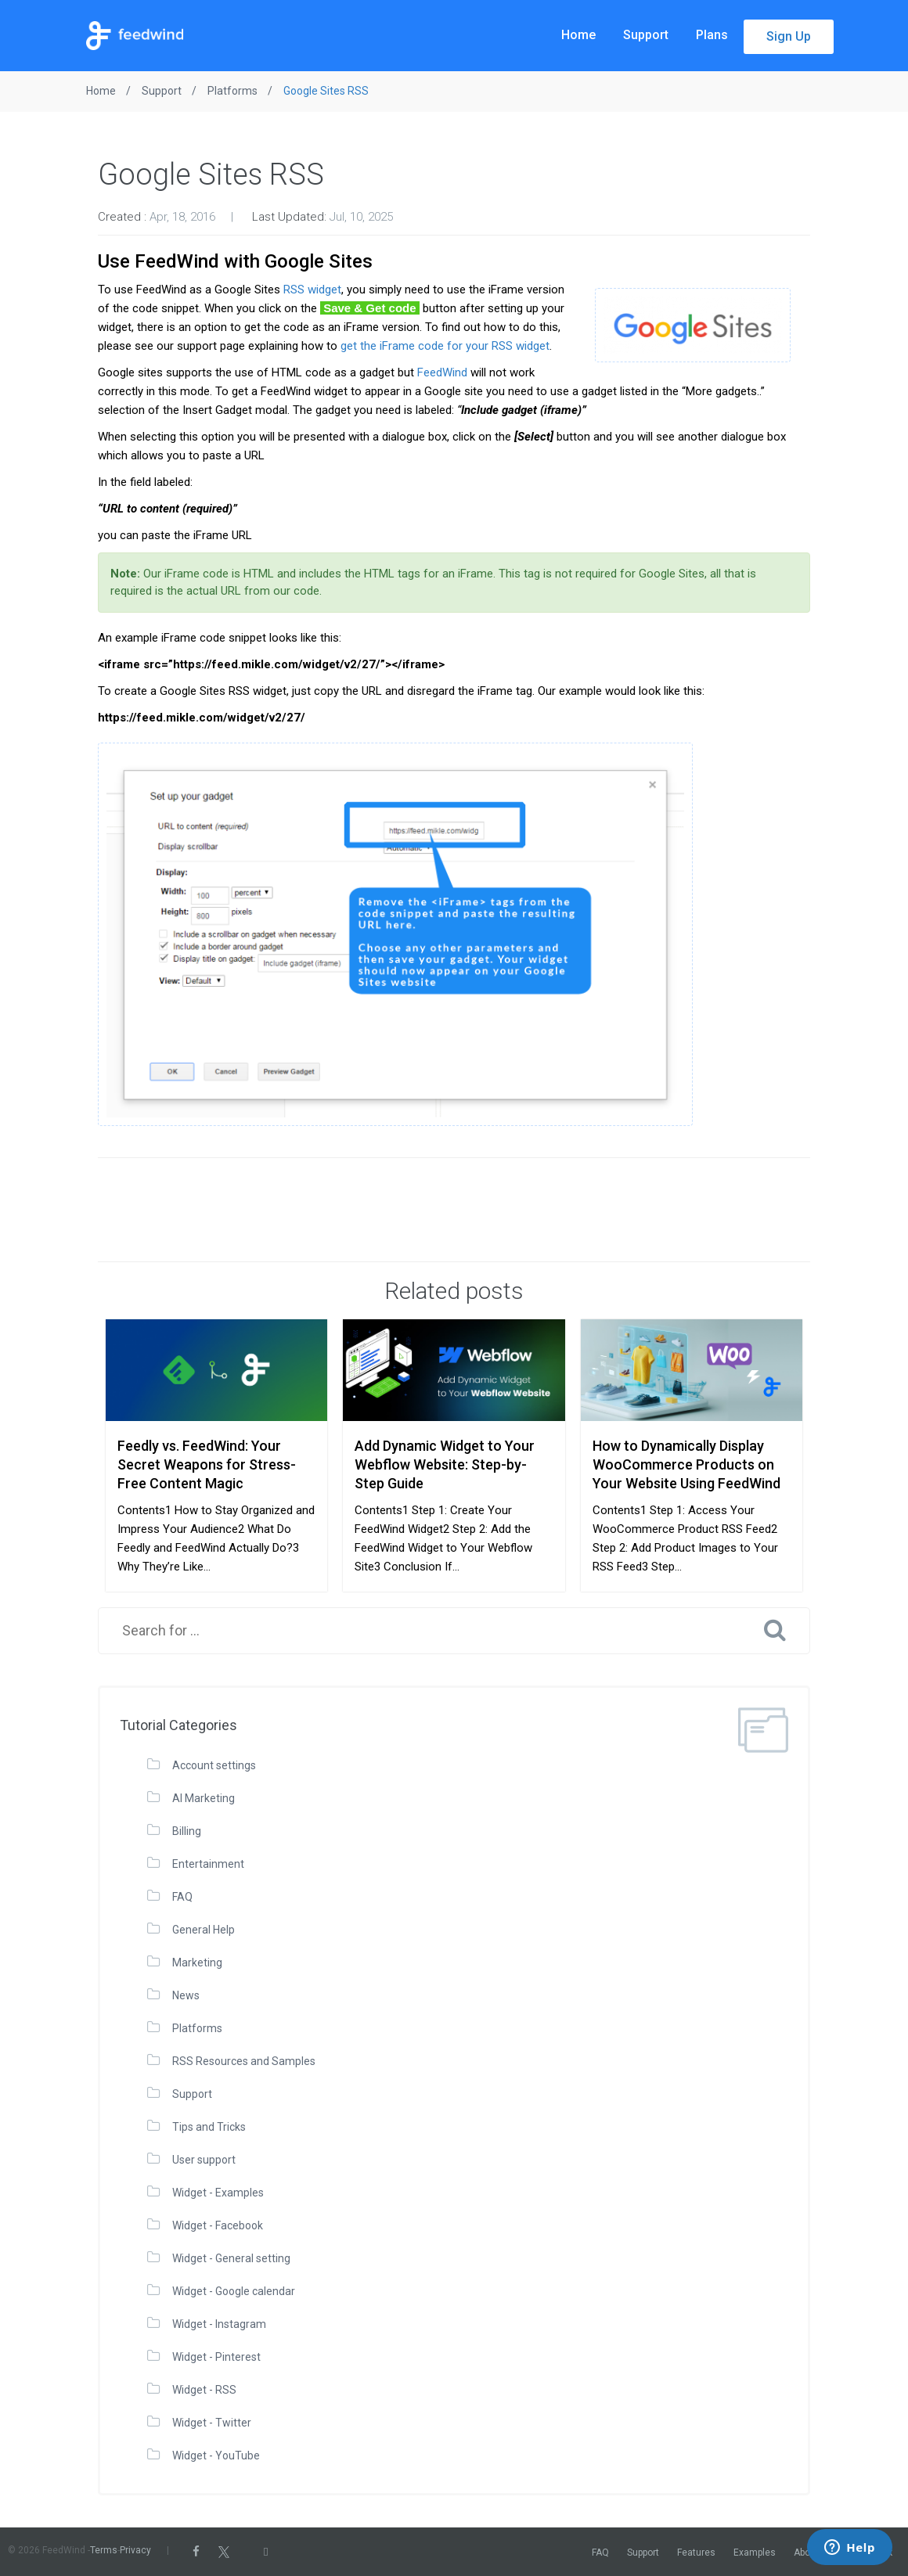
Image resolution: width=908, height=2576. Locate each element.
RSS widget (312, 289)
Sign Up (788, 36)
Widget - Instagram (219, 2324)
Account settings (214, 1765)
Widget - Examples (218, 2192)
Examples (754, 2552)
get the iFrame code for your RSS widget (444, 346)
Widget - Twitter (211, 2422)
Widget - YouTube (216, 2455)
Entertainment (208, 1864)
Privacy (135, 2550)
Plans (712, 34)
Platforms (197, 2028)
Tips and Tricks (209, 2127)
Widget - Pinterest (216, 2357)
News (186, 1995)
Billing (186, 1831)
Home (578, 34)
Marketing (197, 1962)
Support (645, 34)
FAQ (182, 1897)
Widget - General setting (231, 2258)
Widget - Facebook (217, 2225)
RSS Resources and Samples (243, 2061)
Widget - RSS (204, 2390)
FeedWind (442, 372)
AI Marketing (203, 1798)
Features (696, 2552)
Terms (103, 2550)
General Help (203, 1929)
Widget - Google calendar (233, 2291)
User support (204, 2159)
